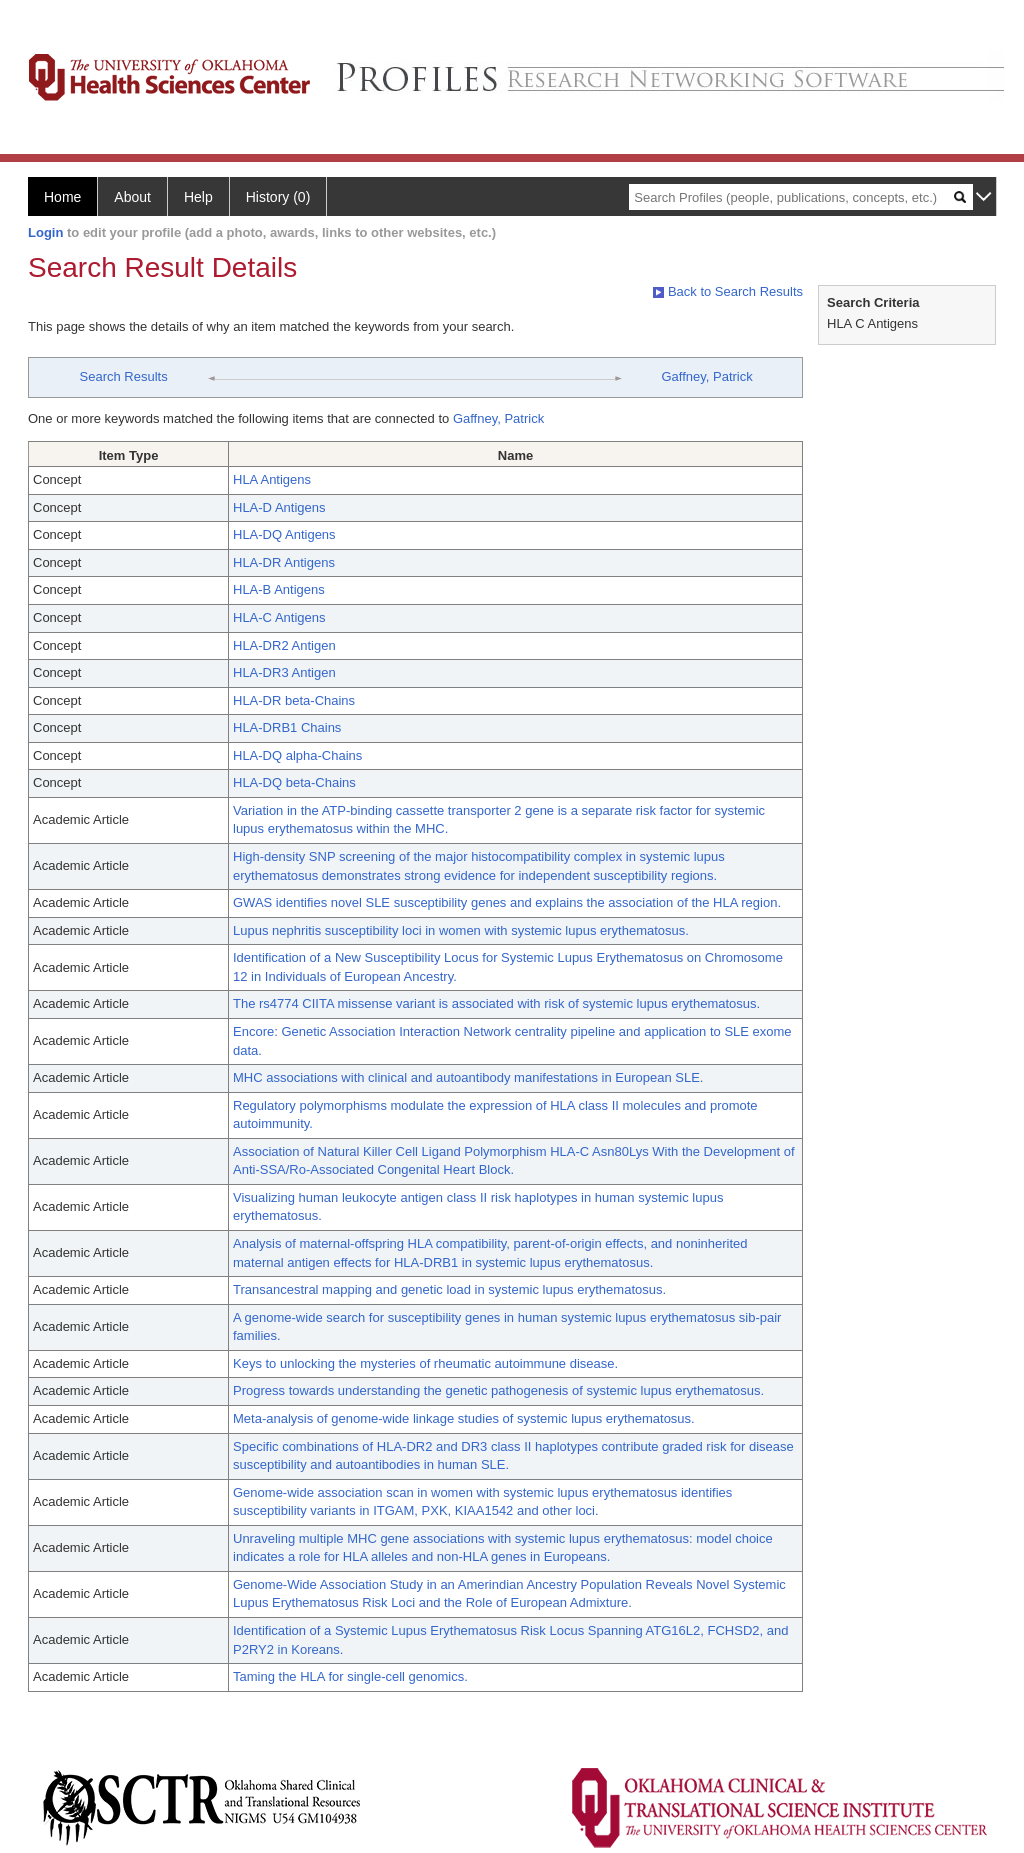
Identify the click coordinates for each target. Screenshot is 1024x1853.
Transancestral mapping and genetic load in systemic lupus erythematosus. (449, 1289)
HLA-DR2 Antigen (284, 645)
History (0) (278, 197)
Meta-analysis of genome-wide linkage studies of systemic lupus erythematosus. (464, 1418)
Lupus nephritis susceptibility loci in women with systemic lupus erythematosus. (461, 930)
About (132, 197)
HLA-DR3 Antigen (284, 672)
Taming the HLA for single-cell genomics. (350, 1676)
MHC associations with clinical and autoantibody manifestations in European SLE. (468, 1077)
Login (45, 232)
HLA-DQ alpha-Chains (297, 755)
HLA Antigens (272, 479)
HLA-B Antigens (279, 589)
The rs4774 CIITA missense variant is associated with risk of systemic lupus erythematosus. (496, 1003)
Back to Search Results (728, 291)
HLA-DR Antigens (284, 562)
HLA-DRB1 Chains (287, 727)
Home (62, 197)
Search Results (124, 376)
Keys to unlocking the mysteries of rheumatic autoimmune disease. (425, 1363)
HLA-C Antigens (279, 617)
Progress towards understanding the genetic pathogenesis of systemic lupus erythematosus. (498, 1390)
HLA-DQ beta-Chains (294, 782)
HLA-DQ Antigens (284, 534)
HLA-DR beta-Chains (294, 700)
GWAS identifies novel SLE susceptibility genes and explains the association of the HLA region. (507, 902)
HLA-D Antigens (279, 507)
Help (198, 197)
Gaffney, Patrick (706, 376)
